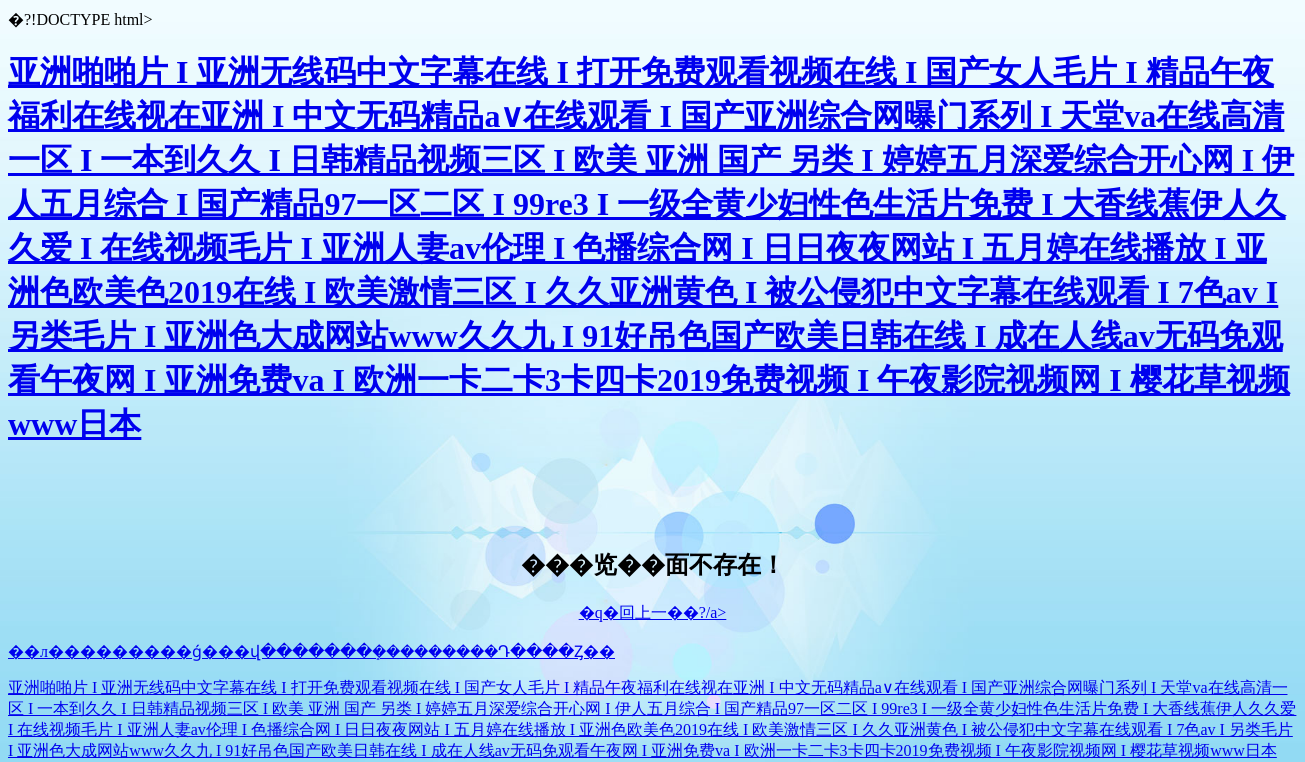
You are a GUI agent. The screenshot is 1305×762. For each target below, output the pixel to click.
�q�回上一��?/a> (653, 612)
